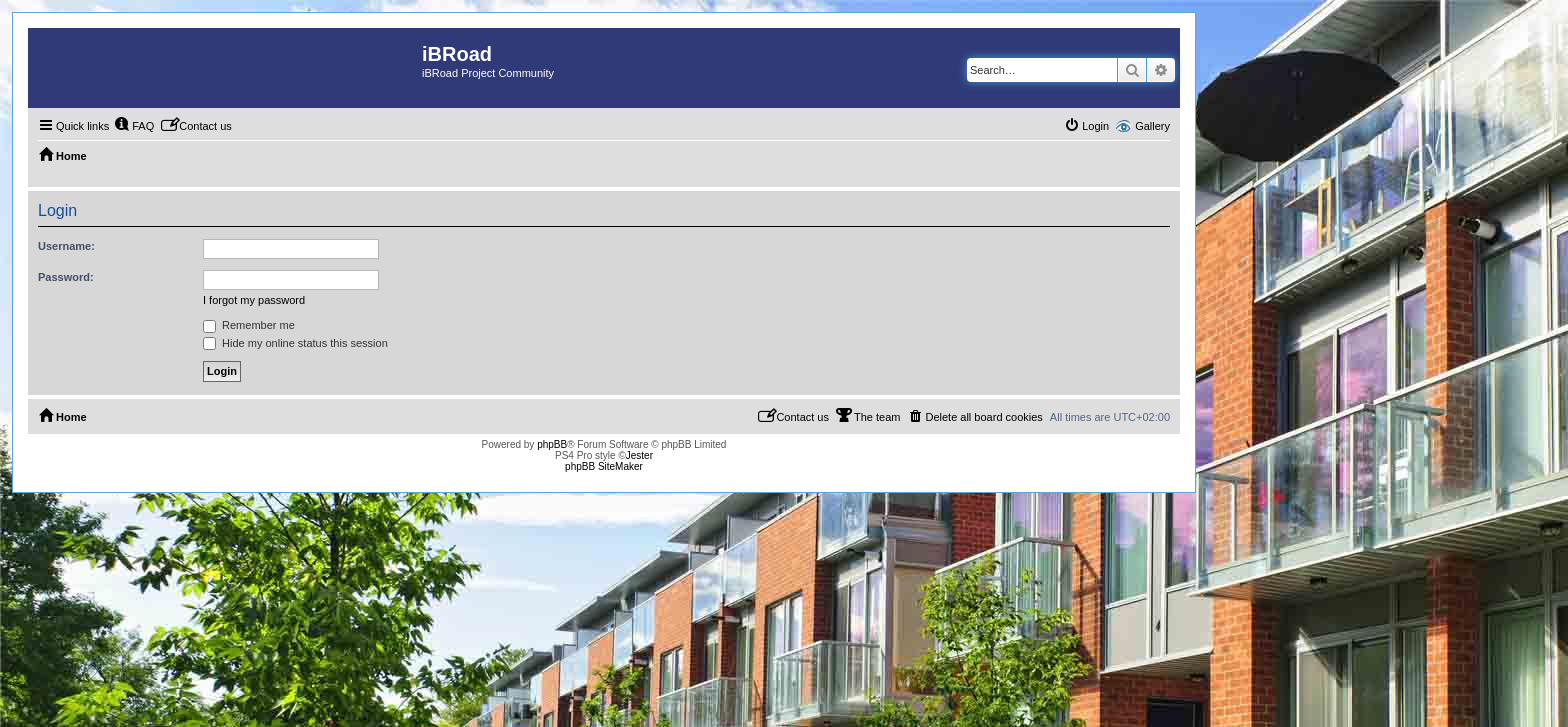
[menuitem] (134, 126)
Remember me (249, 325)
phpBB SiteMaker (604, 466)
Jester (639, 455)
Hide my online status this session (295, 343)
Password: (66, 277)
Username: (66, 246)
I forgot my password (254, 300)
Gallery (1152, 126)
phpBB (552, 444)
